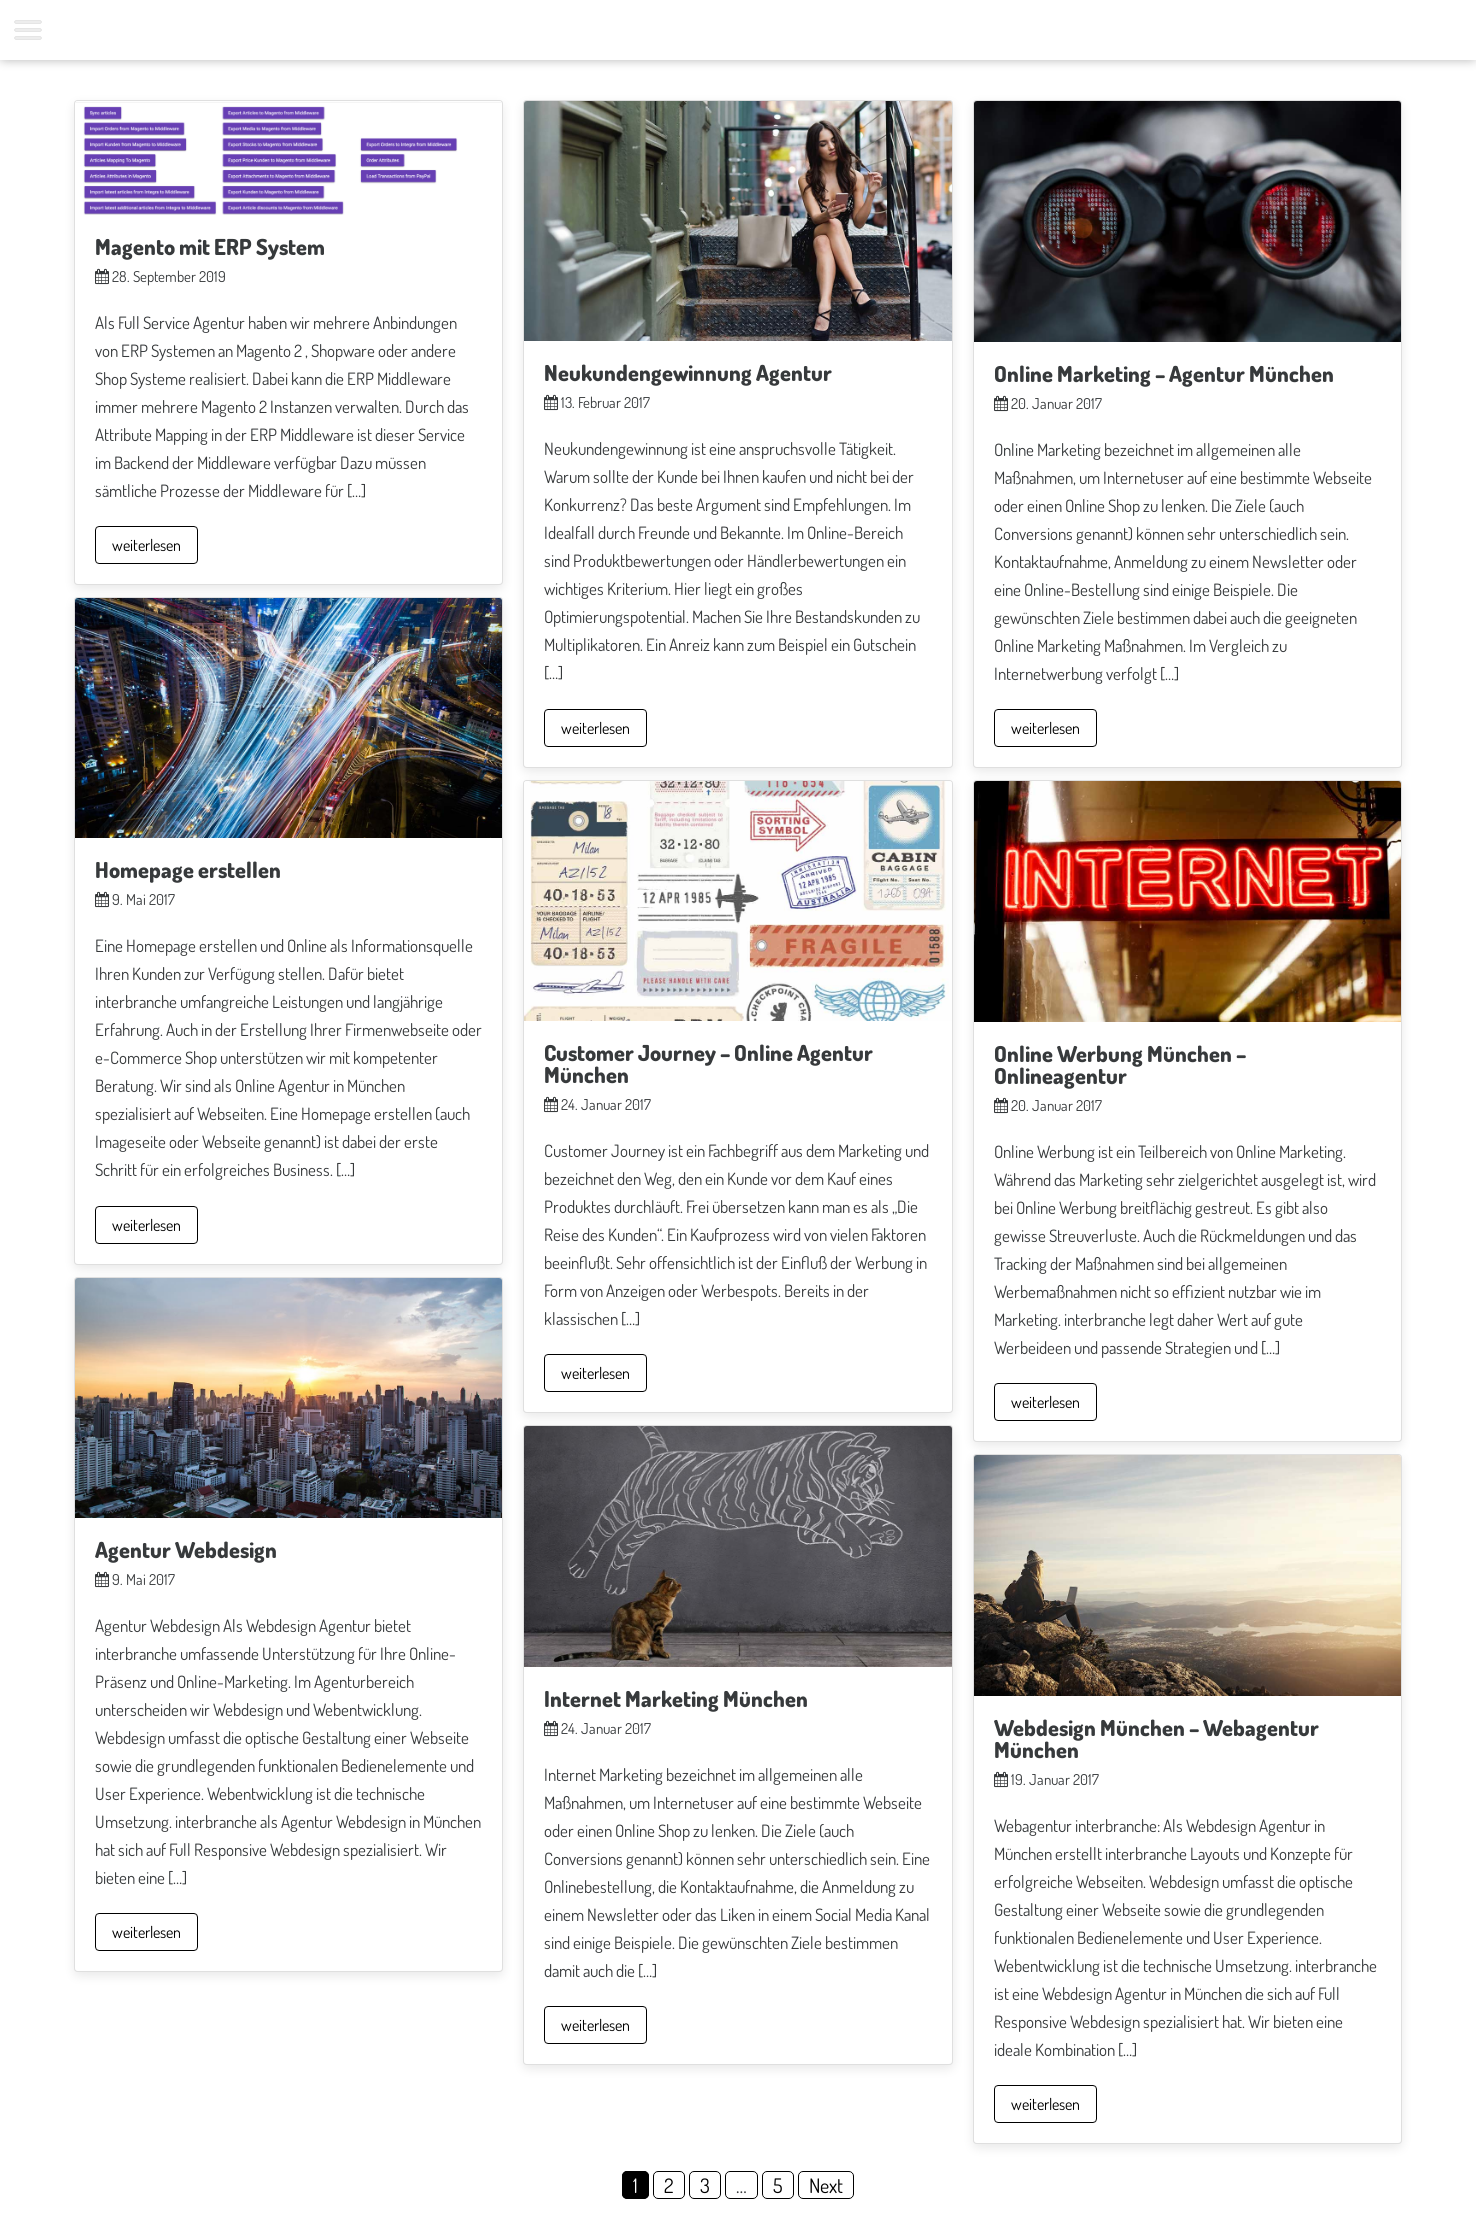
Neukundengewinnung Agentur (688, 372)
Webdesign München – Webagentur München (1156, 1738)
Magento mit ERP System (210, 246)
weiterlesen (146, 545)
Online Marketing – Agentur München (1164, 373)
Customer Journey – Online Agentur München (708, 1063)
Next (826, 2185)
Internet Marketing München (676, 1698)
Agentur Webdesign (186, 1549)
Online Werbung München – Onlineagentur (1120, 1064)
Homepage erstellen (188, 869)
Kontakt (758, 30)
